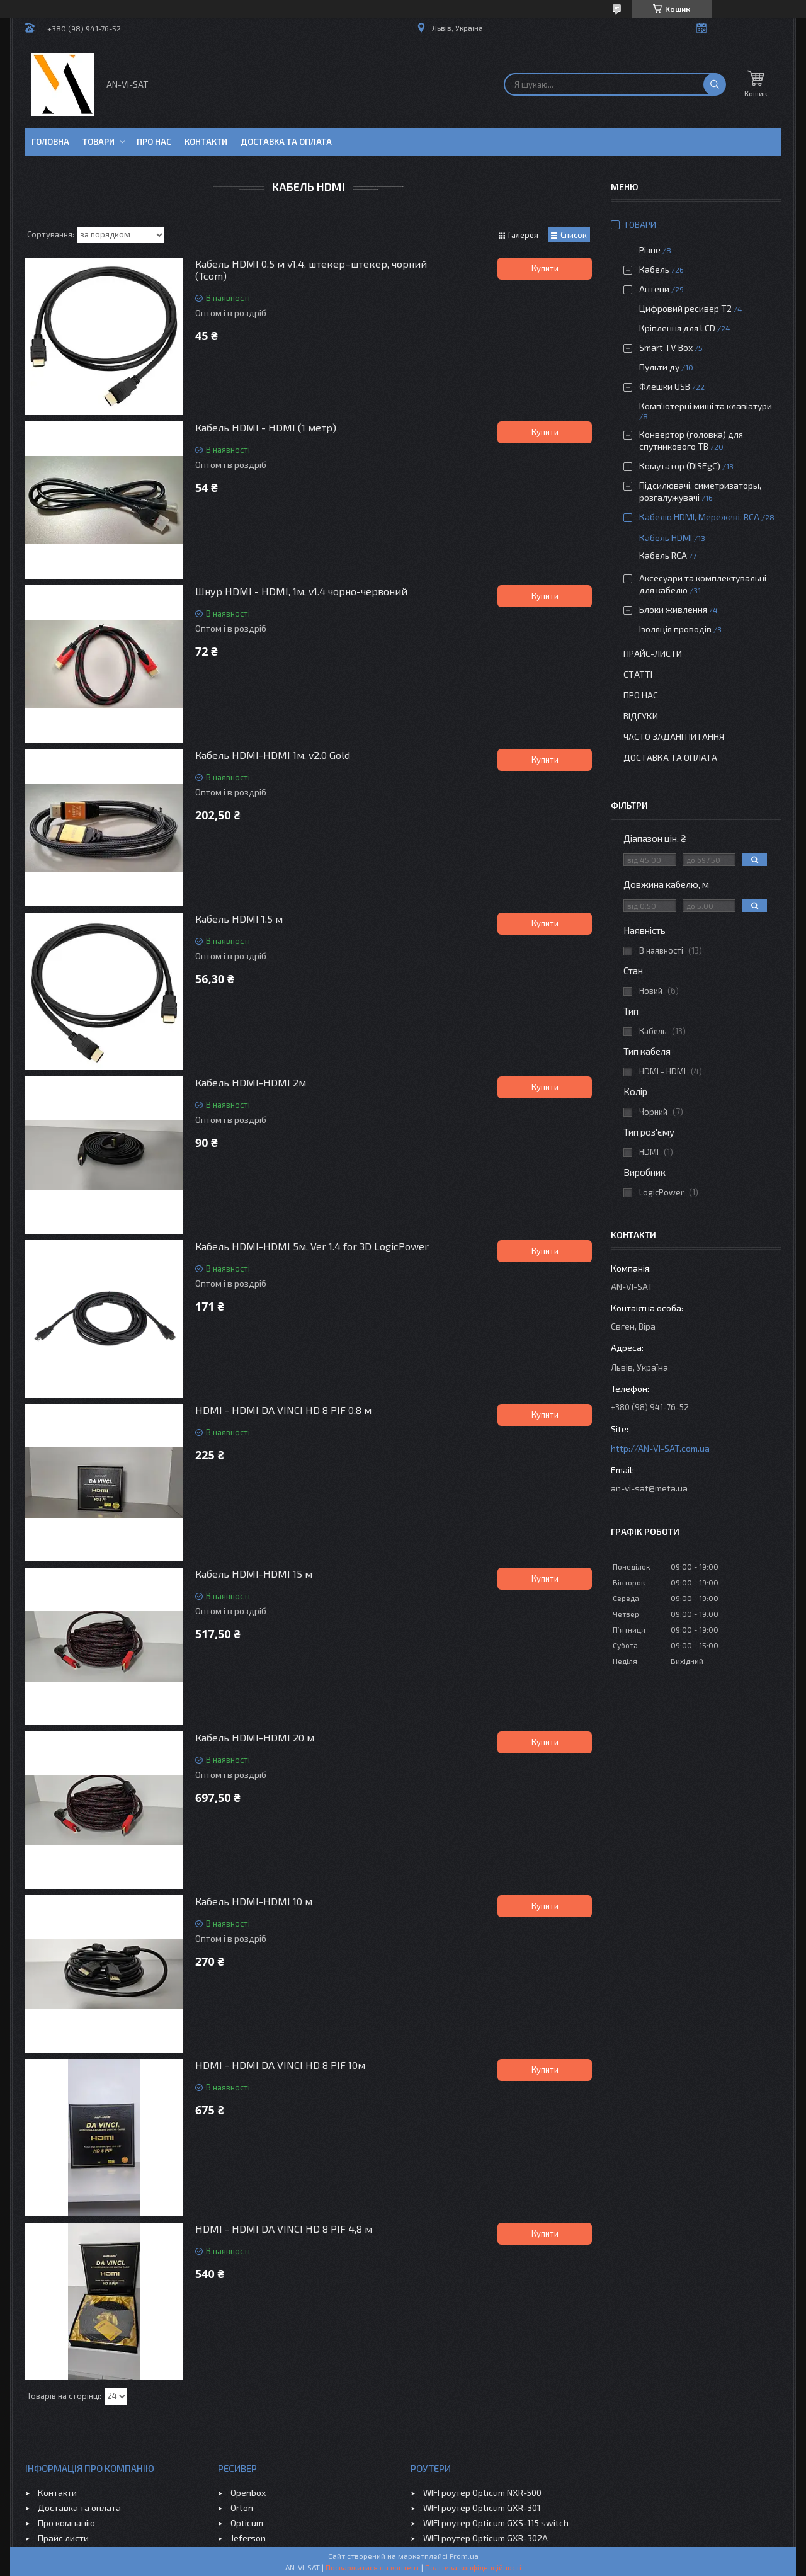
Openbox (248, 2492)
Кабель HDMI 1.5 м (239, 919)
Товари (98, 142)
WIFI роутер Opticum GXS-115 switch (496, 2522)
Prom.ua (464, 2555)
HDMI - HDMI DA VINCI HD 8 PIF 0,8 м (283, 1410)
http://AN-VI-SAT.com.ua (660, 1448)
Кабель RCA (663, 555)
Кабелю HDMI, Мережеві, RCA (699, 516)
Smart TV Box (666, 347)
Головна (50, 142)
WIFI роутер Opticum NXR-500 (482, 2492)
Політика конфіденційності (473, 2567)
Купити (545, 268)
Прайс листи (63, 2538)
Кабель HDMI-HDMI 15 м (253, 1574)
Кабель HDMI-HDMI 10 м (253, 1901)
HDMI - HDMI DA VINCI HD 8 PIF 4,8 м (283, 2229)
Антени (654, 288)
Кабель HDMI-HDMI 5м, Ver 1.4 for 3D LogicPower (312, 1246)
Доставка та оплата (286, 142)
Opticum (246, 2522)
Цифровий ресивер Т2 (685, 308)
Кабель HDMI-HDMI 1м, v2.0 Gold (272, 755)
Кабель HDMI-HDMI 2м (250, 1082)
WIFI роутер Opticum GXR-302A (485, 2538)
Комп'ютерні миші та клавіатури (705, 406)
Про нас (154, 142)
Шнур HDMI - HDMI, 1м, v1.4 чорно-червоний (301, 591)
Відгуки (640, 715)
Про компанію (66, 2522)
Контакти (205, 142)
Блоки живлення (673, 609)
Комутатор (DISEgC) (679, 465)
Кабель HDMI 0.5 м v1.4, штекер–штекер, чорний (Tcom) (311, 270)
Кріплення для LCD (677, 327)
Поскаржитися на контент (372, 2567)
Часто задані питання (673, 736)
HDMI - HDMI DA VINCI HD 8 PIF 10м (280, 2065)
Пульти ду (659, 367)
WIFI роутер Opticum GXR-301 (482, 2507)
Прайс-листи (652, 653)
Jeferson (248, 2538)
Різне (650, 249)
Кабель (654, 269)
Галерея (523, 235)
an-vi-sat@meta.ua (649, 1488)
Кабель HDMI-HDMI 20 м (254, 1737)
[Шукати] (714, 84)
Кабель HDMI (665, 537)
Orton (241, 2507)
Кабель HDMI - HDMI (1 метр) (265, 427)
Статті (637, 674)
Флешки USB (664, 386)
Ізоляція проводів (675, 629)
